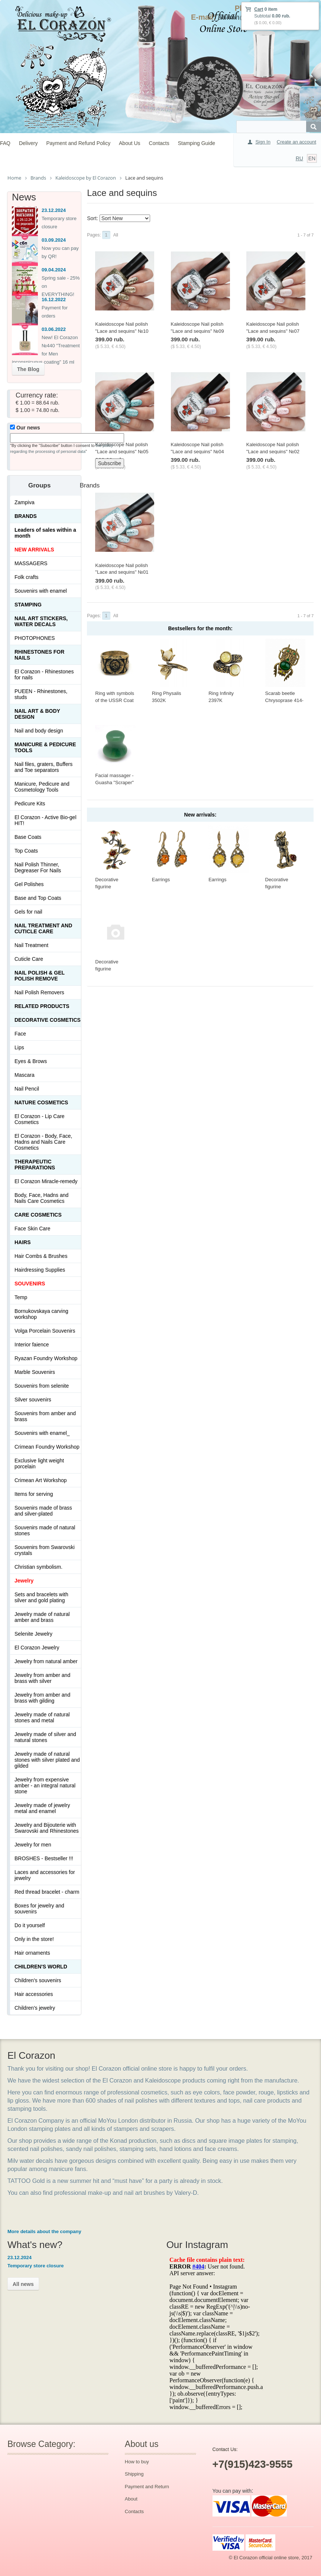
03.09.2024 (54, 240)
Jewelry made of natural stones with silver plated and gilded (47, 1760)
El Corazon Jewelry (36, 1648)
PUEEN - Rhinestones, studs (40, 694)
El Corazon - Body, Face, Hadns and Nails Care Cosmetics (43, 1142)
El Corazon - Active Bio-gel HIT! (45, 820)
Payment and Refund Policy (78, 143)
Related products (41, 1006)
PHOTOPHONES (34, 638)
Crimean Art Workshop (40, 1480)
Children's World (40, 1967)
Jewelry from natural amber (46, 1661)
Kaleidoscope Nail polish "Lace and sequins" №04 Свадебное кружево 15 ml (199, 451)
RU (299, 158)
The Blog (28, 369)
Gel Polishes (29, 884)
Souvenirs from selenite (41, 1386)
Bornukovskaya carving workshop (41, 1314)
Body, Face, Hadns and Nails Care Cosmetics (41, 1198)
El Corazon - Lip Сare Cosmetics (39, 1119)
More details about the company (44, 2231)
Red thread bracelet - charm (46, 1892)
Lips (19, 1047)
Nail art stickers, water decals (41, 621)
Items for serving (33, 1494)
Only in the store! (34, 1939)
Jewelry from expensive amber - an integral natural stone (44, 1785)
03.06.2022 (54, 329)
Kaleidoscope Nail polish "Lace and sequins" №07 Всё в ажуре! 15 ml (272, 331)
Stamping (28, 605)
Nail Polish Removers (39, 992)
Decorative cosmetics (47, 1020)
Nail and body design (38, 731)
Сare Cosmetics (38, 1215)
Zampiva (24, 502)
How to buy (137, 2461)
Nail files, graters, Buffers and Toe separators (43, 767)
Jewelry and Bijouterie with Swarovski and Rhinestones (46, 1828)
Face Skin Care (32, 1228)
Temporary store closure (35, 2266)
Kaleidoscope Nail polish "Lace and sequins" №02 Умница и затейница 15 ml (275, 451)
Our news (25, 428)
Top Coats (26, 851)
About (131, 2499)
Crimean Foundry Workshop (47, 1447)
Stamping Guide (196, 143)
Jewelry (23, 1581)
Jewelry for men (32, 1845)
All (115, 235)
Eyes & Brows (30, 1061)
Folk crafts (26, 577)
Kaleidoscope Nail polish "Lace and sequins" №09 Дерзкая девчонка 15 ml (197, 331)
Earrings (161, 879)
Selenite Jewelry (33, 1634)
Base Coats (27, 837)
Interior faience (31, 1344)
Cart (258, 9)
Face (20, 1034)
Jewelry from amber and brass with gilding (42, 1698)
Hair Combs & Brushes (40, 1256)
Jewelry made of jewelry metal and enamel (42, 1808)
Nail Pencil (26, 1089)
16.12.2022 (54, 299)
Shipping (134, 2474)
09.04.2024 (54, 270)
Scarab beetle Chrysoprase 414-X (284, 700)
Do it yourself (29, 1925)
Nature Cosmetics (41, 1102)
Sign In (262, 142)
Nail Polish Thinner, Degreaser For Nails (37, 867)
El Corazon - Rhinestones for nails (44, 674)
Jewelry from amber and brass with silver (42, 1678)
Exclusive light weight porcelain (39, 1463)
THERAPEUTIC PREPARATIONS (34, 1165)
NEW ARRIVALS (34, 550)
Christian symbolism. (38, 1567)
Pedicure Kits (29, 803)
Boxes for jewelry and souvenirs (39, 1909)
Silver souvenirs (32, 1400)
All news (23, 2284)
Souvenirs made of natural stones (44, 1530)
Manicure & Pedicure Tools (45, 747)
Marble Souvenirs (34, 1372)
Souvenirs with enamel (40, 591)
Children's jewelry (34, 2008)
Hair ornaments (32, 1953)
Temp (20, 1297)
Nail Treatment (31, 945)
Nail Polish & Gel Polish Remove (39, 976)
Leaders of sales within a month (45, 533)
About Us (129, 143)
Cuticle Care (28, 959)
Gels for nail (28, 912)
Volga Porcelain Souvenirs (44, 1331)
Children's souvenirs (37, 1980)
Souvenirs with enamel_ (42, 1433)
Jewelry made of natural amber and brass (42, 1617)
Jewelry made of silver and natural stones (45, 1737)
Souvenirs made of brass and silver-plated (43, 1511)
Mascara (24, 1075)
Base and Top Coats (37, 898)
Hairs (22, 1242)
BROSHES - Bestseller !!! (43, 1858)
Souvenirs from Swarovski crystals (44, 1550)
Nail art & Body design (37, 714)
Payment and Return (147, 2486)
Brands (25, 516)
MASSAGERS (31, 563)
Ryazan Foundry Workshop (45, 1358)
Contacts (159, 143)
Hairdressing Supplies (39, 1270)
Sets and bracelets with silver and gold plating (41, 1597)
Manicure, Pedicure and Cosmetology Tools (41, 787)
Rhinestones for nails (39, 655)
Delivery (28, 143)
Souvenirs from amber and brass (45, 1416)
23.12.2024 (54, 210)
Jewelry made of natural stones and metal (42, 1717)
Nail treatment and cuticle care (43, 928)
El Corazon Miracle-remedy (46, 1181)
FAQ (5, 143)
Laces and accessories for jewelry (44, 1875)
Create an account (296, 142)
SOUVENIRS (29, 1284)
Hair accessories (33, 1994)
